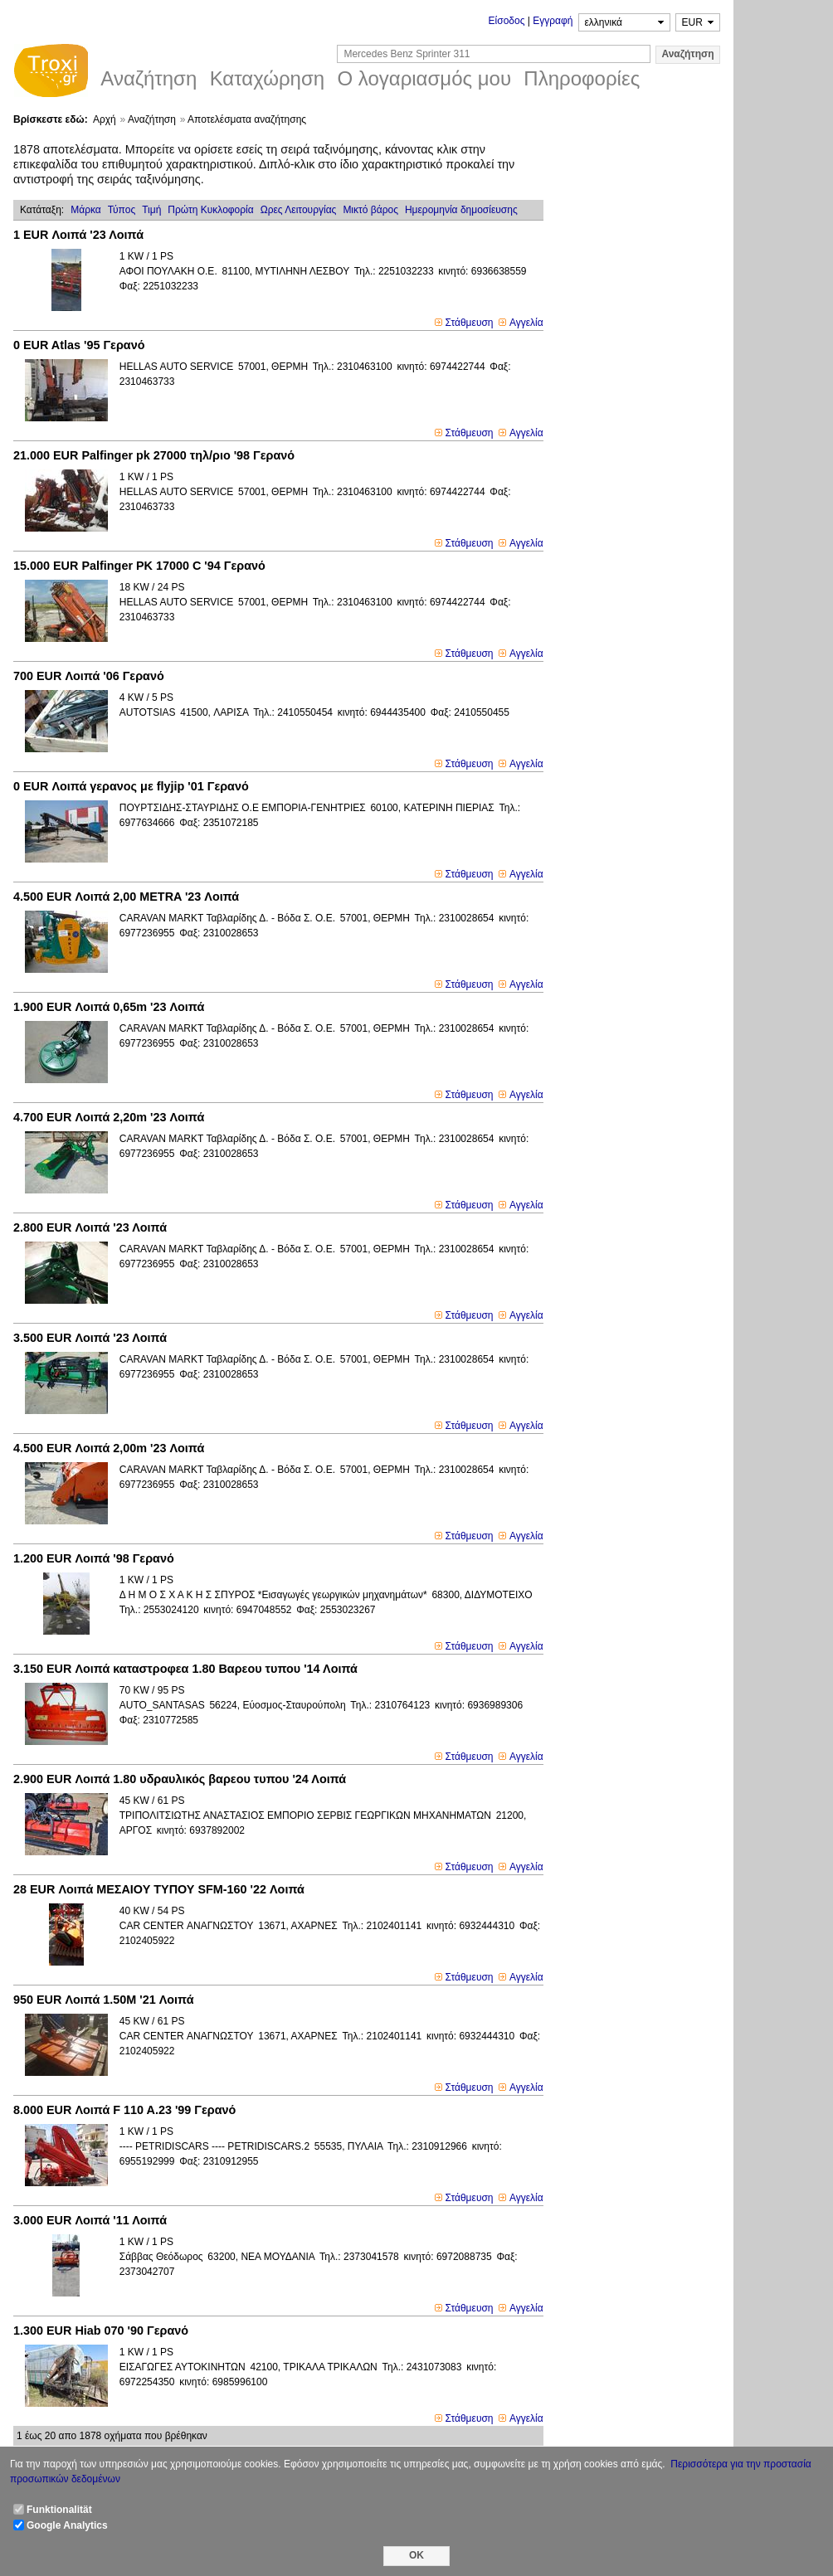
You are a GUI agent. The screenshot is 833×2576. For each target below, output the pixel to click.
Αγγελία (526, 322)
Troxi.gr (50, 73)
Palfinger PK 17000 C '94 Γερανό (139, 565)
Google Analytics (67, 2525)
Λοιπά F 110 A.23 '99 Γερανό (124, 2110)
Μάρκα (86, 210)
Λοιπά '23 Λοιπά (78, 234)
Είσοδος (507, 21)
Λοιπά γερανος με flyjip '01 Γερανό (131, 786)
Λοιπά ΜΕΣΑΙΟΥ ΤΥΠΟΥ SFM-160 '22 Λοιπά (158, 1889)
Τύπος (121, 210)
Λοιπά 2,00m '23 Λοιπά (108, 1448)
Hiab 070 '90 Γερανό (100, 2330)
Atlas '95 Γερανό (79, 345)
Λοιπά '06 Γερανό (88, 676)
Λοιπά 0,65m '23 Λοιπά (108, 1006)
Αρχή (104, 119)
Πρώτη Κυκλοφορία (210, 210)
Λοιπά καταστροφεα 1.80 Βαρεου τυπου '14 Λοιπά (185, 1668)
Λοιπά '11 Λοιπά (90, 2220)
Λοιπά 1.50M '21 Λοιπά (103, 1999)
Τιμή (151, 210)
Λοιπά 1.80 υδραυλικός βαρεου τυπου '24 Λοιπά (179, 1779)
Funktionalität (59, 2509)
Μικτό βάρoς (370, 210)
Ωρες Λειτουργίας (299, 210)
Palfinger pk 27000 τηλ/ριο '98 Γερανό (154, 455)
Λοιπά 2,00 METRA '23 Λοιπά (126, 896)
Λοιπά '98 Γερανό (93, 1558)
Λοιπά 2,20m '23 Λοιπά (108, 1117)
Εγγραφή (552, 21)
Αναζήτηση (152, 119)
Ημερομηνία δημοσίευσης (461, 210)
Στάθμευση (470, 322)
